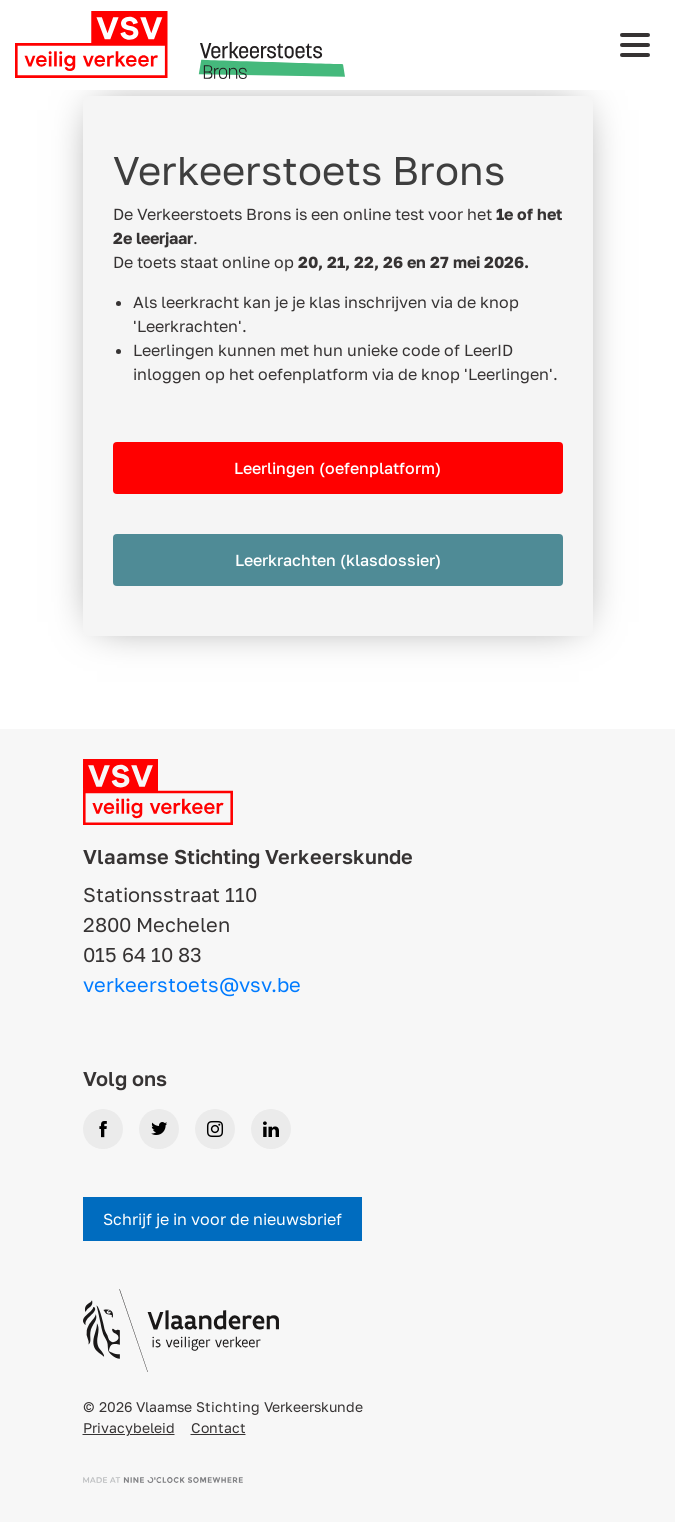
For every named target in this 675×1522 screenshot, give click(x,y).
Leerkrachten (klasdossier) (338, 560)
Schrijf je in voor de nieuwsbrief (222, 1219)
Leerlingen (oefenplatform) (337, 468)
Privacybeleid (129, 1427)
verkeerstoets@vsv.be (192, 984)
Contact (218, 1427)
